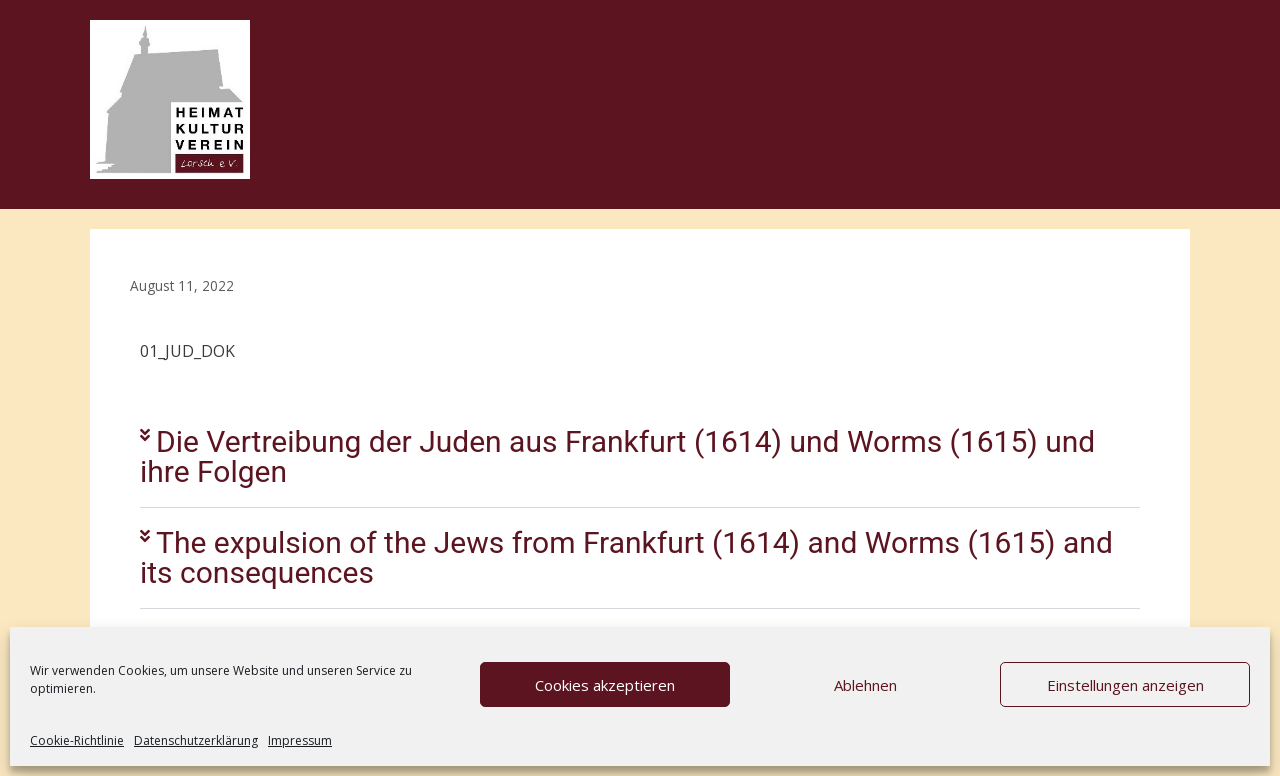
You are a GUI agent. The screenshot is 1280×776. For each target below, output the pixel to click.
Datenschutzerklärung (196, 740)
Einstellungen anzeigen (1125, 685)
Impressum (300, 740)
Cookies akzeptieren (605, 685)
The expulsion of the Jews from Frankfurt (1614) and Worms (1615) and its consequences (626, 557)
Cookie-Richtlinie (77, 740)
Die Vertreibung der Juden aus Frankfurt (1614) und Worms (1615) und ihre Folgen (617, 456)
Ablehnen (865, 685)
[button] (640, 457)
